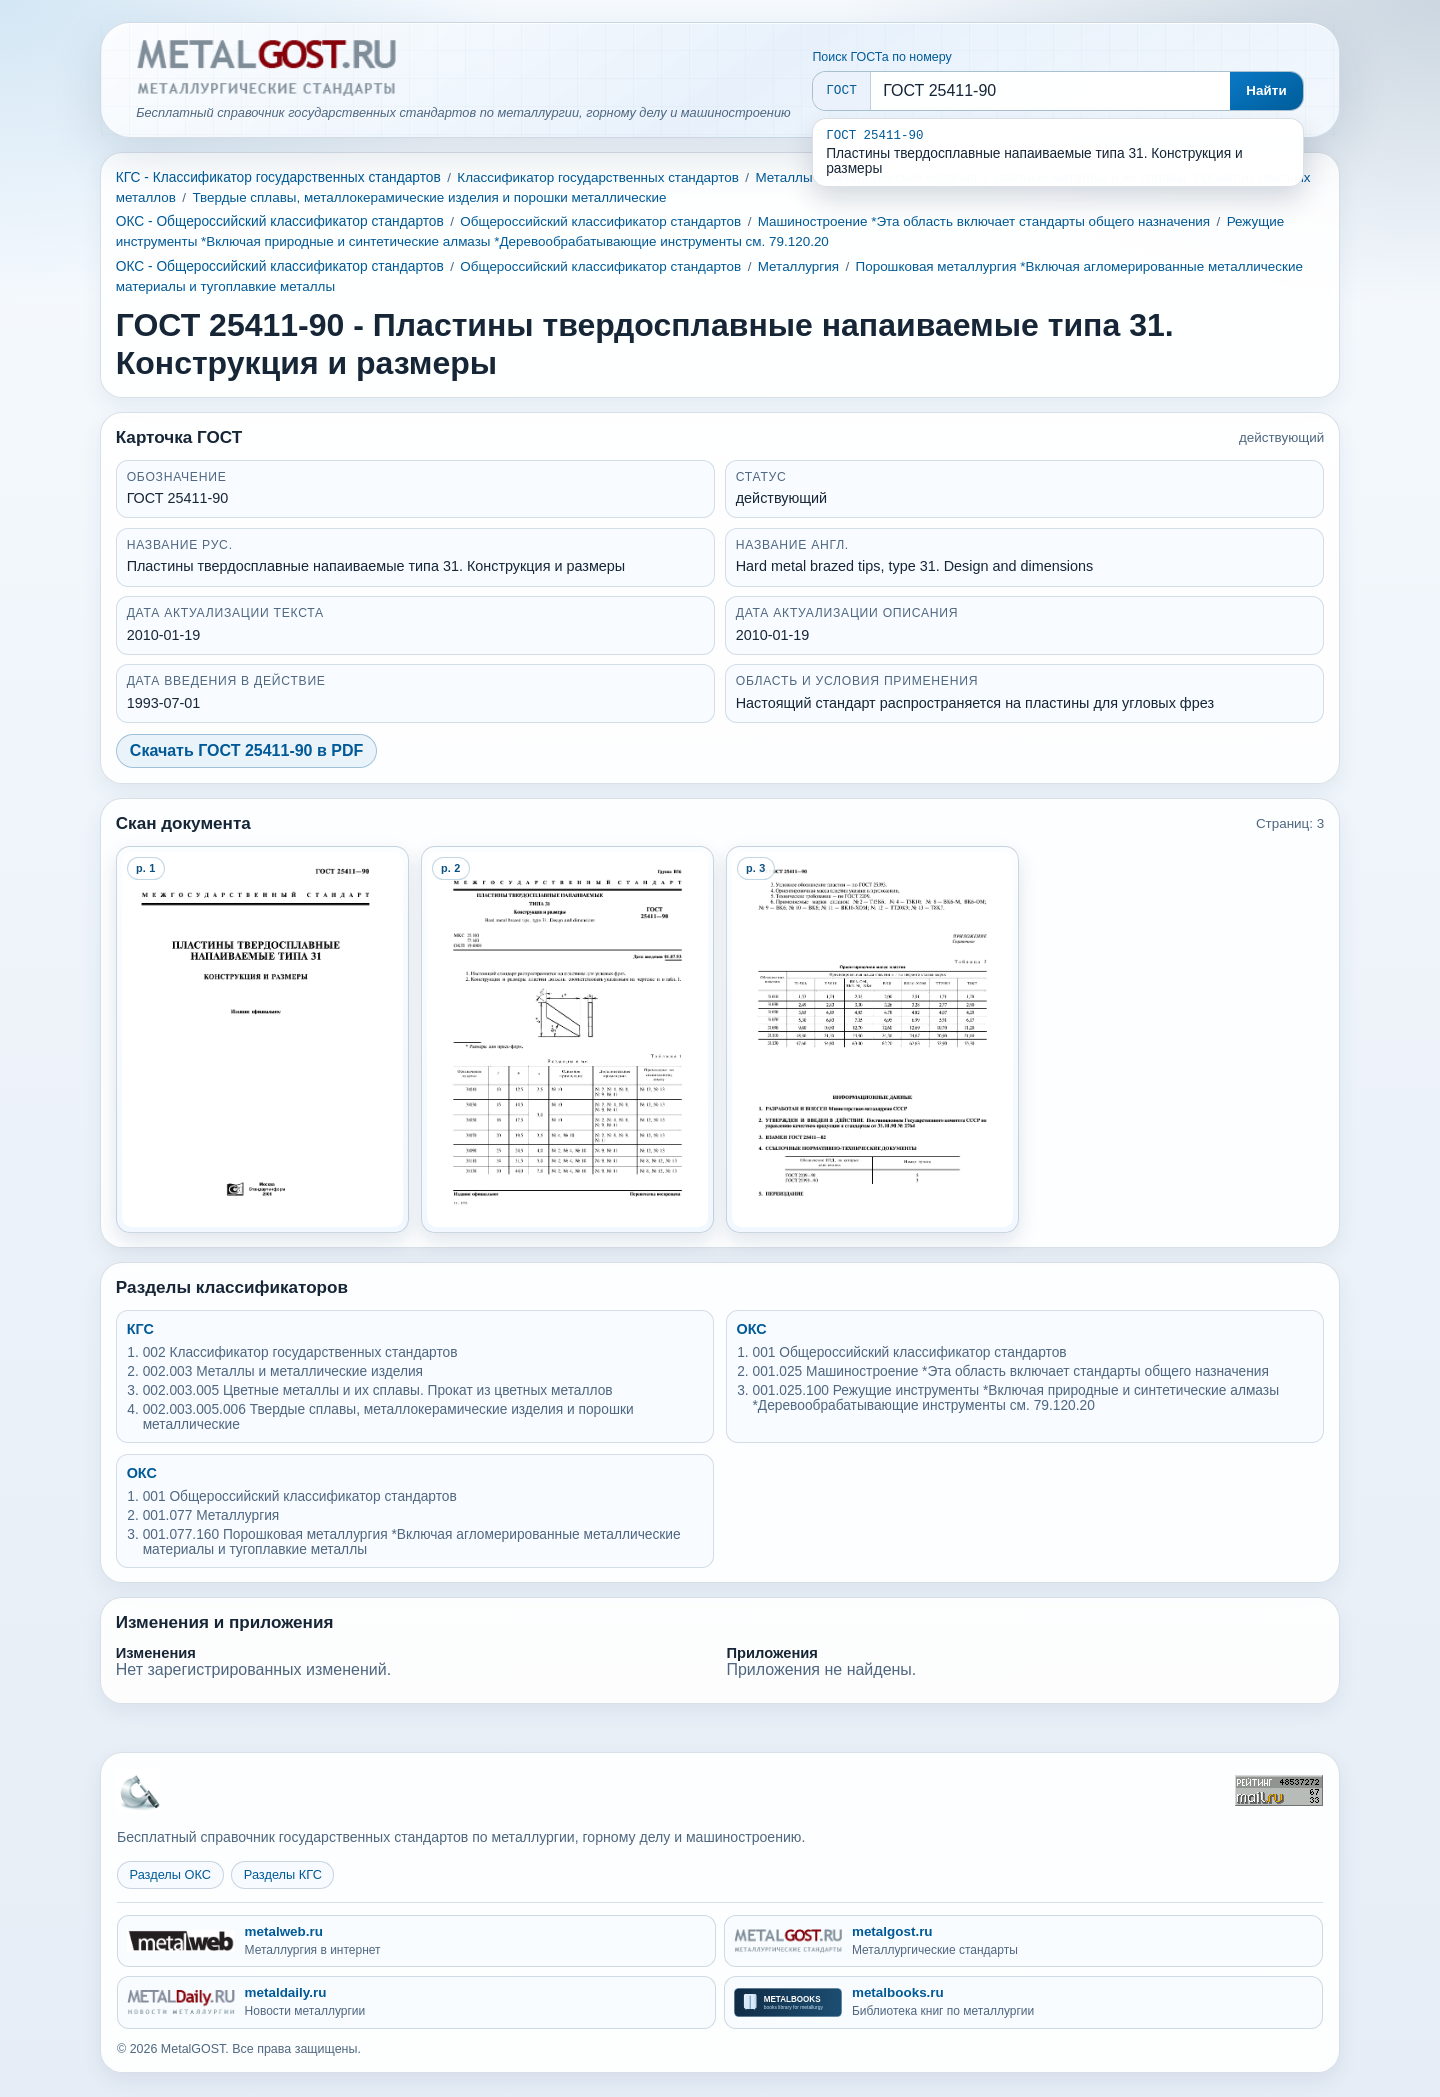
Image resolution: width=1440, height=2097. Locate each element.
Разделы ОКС (171, 1874)
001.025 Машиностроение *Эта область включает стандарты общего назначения (1011, 1371)
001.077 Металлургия (211, 1515)
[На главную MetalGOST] (139, 1791)
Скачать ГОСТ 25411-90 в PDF (246, 750)
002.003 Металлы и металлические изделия (283, 1371)
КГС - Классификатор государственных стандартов (278, 177)
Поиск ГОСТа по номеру (881, 57)
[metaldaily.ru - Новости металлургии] (416, 2002)
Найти (1266, 90)
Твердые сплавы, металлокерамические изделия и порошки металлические (429, 197)
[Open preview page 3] (873, 1039)
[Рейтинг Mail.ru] (1279, 1790)
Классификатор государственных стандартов (598, 177)
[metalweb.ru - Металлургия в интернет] (416, 1941)
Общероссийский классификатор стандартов (600, 221)
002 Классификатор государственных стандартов (300, 1352)
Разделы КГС (283, 1874)
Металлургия (798, 266)
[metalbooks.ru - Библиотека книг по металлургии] (1023, 2002)
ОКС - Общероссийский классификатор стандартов (280, 221)
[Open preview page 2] (568, 1039)
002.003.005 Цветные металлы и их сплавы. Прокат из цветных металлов (378, 1390)
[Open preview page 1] (263, 1039)
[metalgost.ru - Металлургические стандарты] (1023, 1941)
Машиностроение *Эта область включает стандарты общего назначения (984, 221)
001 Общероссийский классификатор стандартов (910, 1352)
